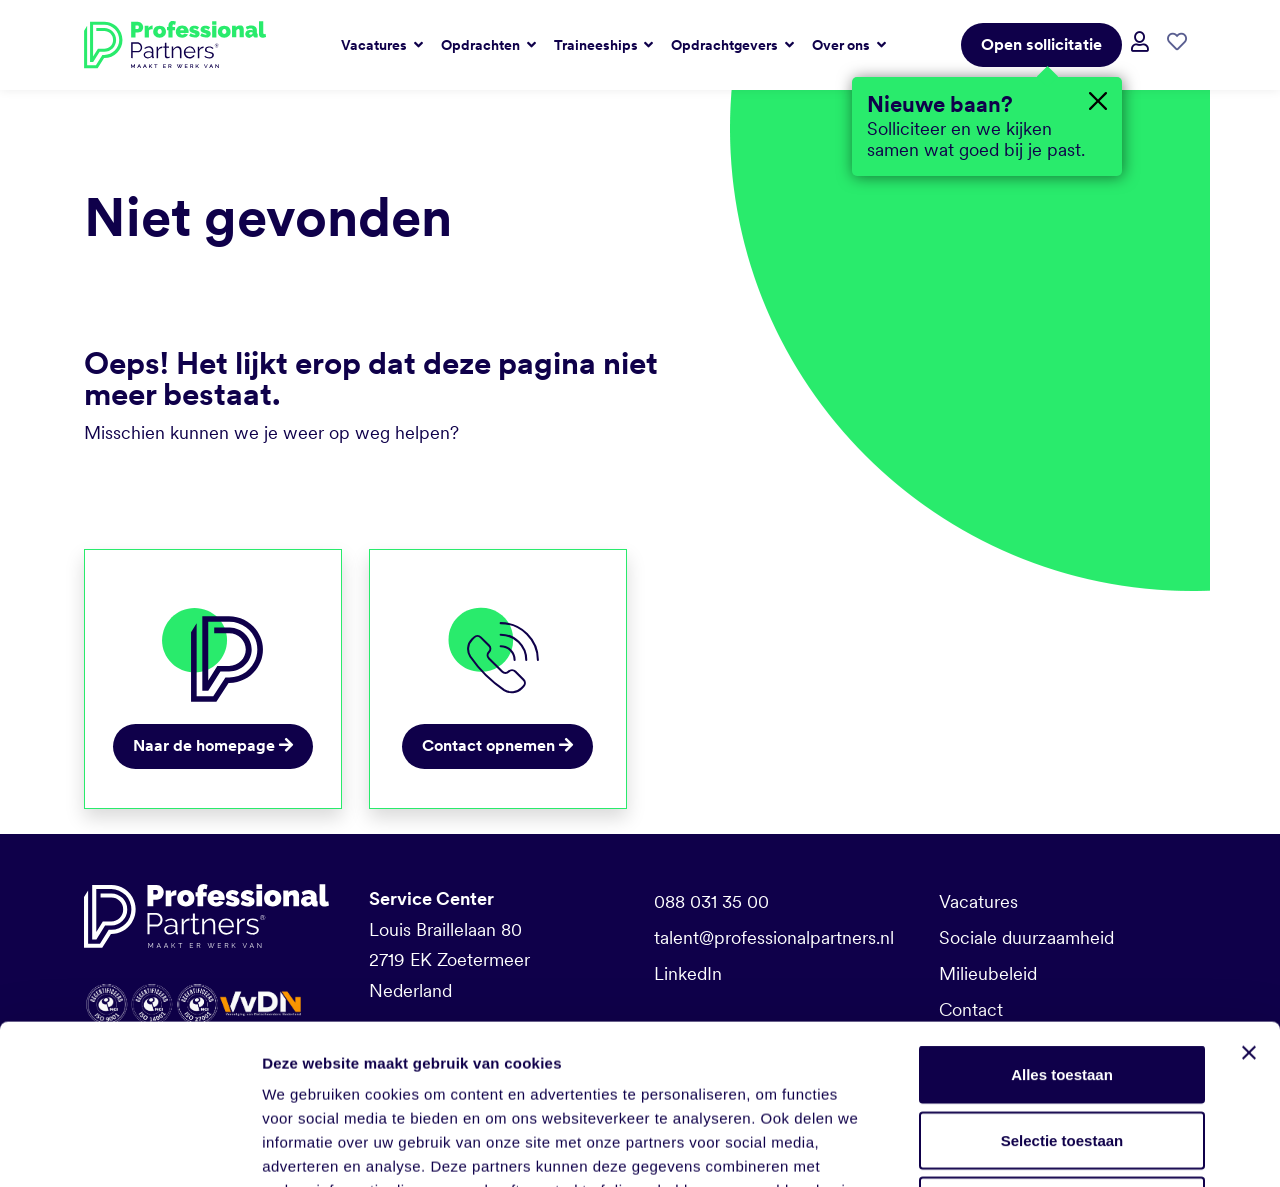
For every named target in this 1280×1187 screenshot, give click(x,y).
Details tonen (1080, 1147)
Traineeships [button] (597, 45)
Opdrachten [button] (482, 45)
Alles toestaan (1062, 924)
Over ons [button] (842, 45)
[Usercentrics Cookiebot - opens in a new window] (129, 1148)
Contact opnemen (497, 745)
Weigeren (1061, 1055)
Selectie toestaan (1062, 990)
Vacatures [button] (375, 45)
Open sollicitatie (1041, 44)
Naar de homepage (213, 745)
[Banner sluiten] (1249, 903)
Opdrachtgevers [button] (726, 45)
